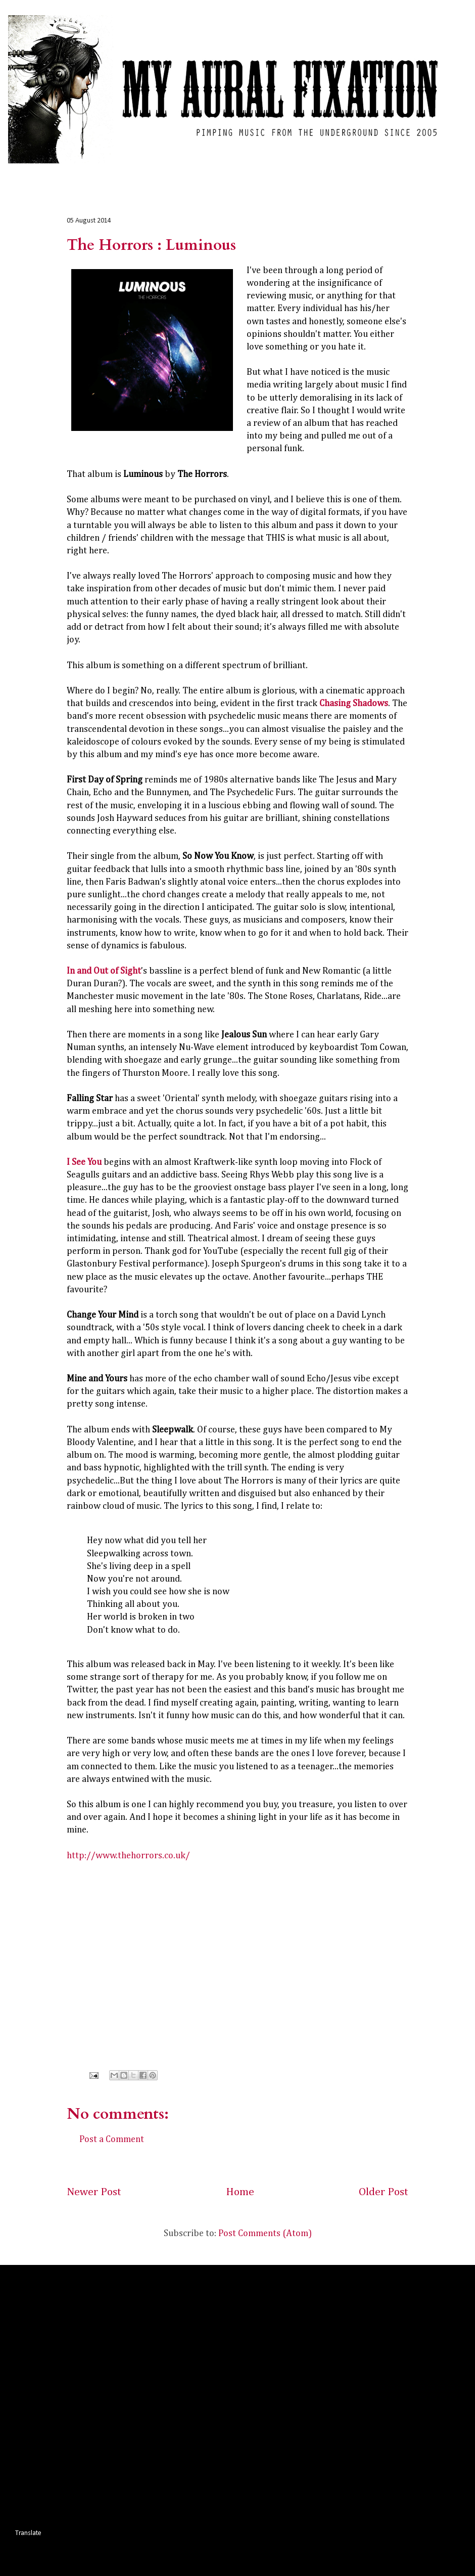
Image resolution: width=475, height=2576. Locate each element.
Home (36, 172)
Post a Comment (111, 2139)
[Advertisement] (114, 2395)
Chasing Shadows (353, 703)
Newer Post (94, 2192)
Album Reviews (90, 172)
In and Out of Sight (104, 971)
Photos (259, 172)
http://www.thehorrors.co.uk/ (128, 1855)
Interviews (211, 172)
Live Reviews (154, 172)
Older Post (383, 2192)
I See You (84, 1162)
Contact (407, 172)
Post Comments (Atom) (265, 2233)
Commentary (312, 172)
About (363, 172)
